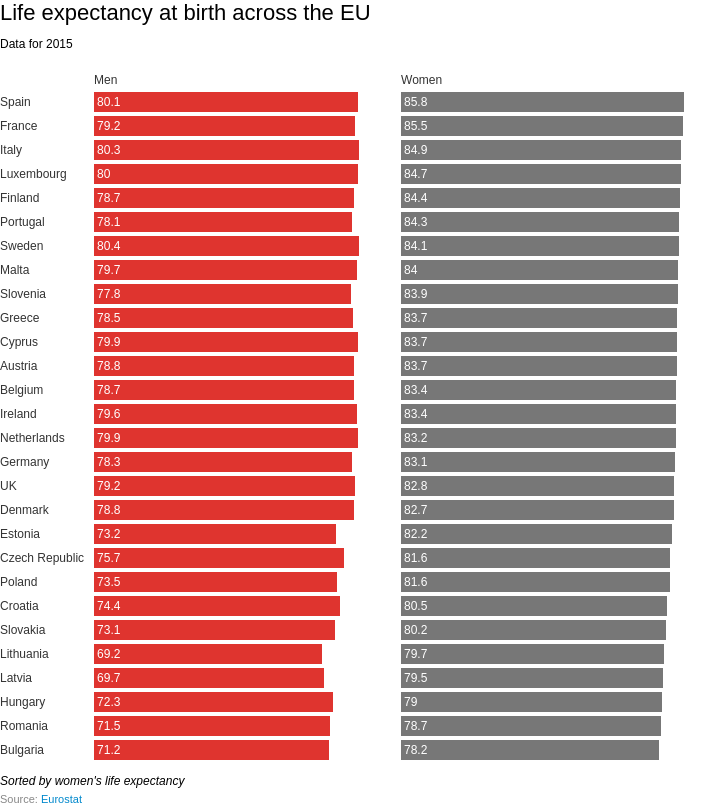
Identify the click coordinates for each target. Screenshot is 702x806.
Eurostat (61, 799)
